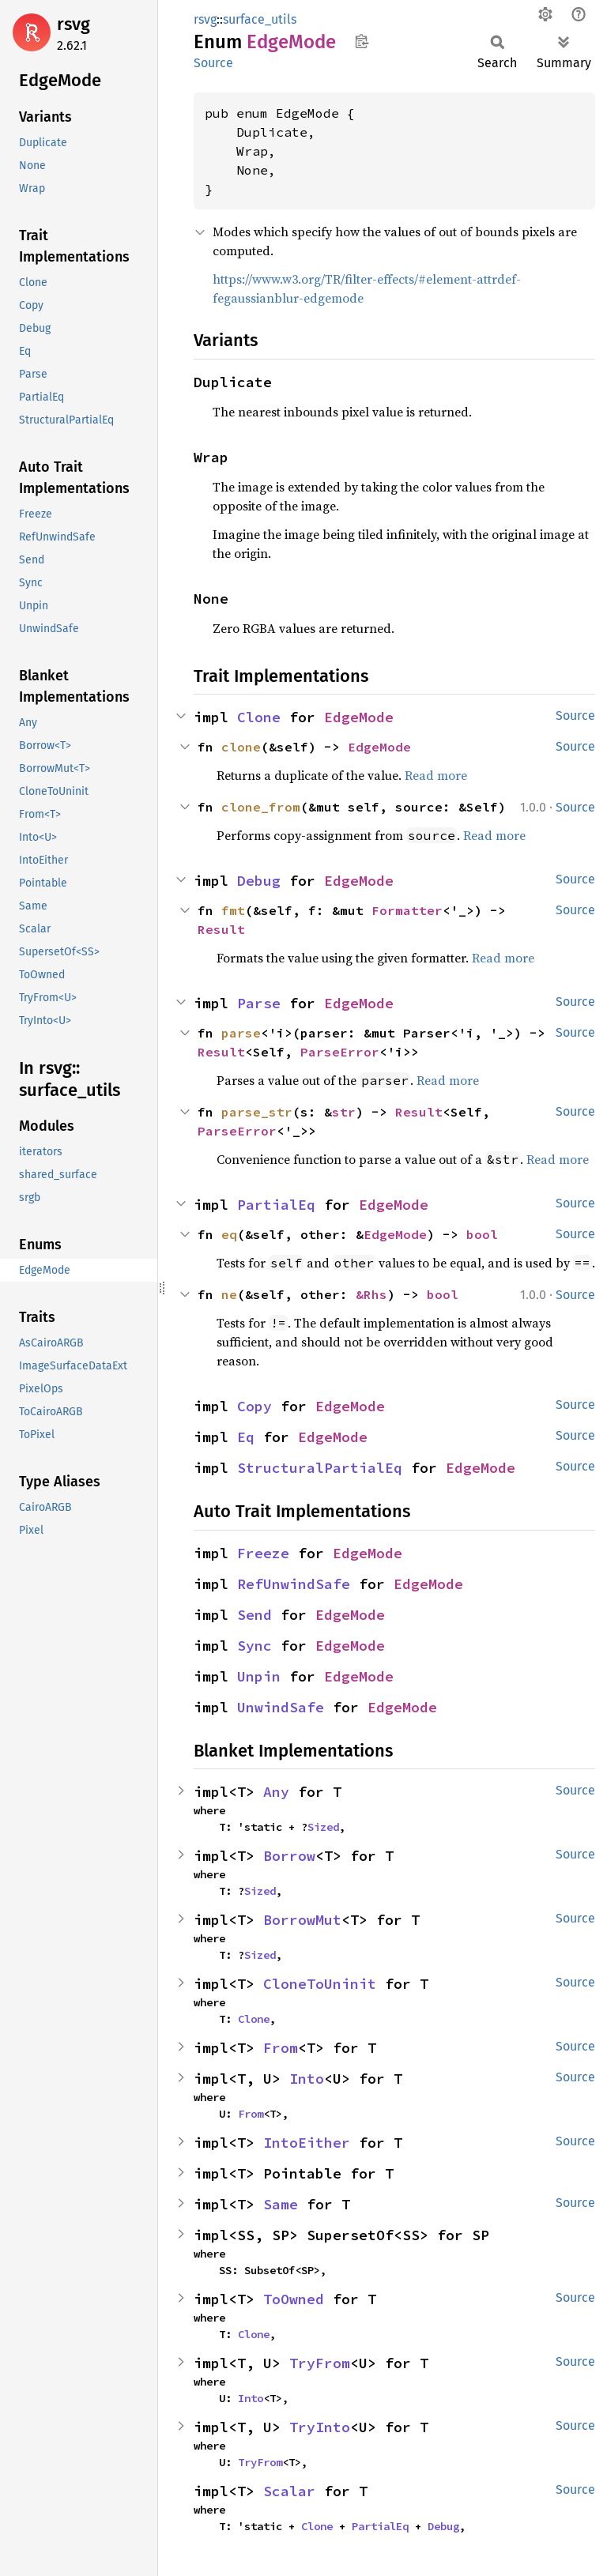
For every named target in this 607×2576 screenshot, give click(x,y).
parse (241, 1033)
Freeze (263, 1553)
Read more (436, 775)
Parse (259, 1003)
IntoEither (306, 2142)
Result (221, 929)
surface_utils (259, 19)
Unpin (259, 1676)
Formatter (407, 910)
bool (482, 1234)
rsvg (73, 24)
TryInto (319, 2427)
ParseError (339, 1052)
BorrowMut (302, 1920)
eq (229, 1234)
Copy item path (362, 41)
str (344, 1112)
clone (241, 747)
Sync (254, 1645)
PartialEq (276, 1205)
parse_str (256, 1112)
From (280, 2048)
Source (213, 62)
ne (229, 1294)
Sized (323, 1827)
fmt (233, 910)
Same (280, 2204)
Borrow (289, 1856)
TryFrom (319, 2363)
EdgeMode (359, 717)
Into (306, 2078)
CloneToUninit (319, 1984)
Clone (259, 717)
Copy (254, 1406)
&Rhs (371, 1294)
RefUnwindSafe (293, 1584)
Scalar (289, 2491)
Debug (259, 881)
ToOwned (293, 2299)
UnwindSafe (280, 1707)
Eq (245, 1437)
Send (254, 1615)
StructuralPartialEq (319, 1468)
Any (276, 1792)
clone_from (260, 807)
